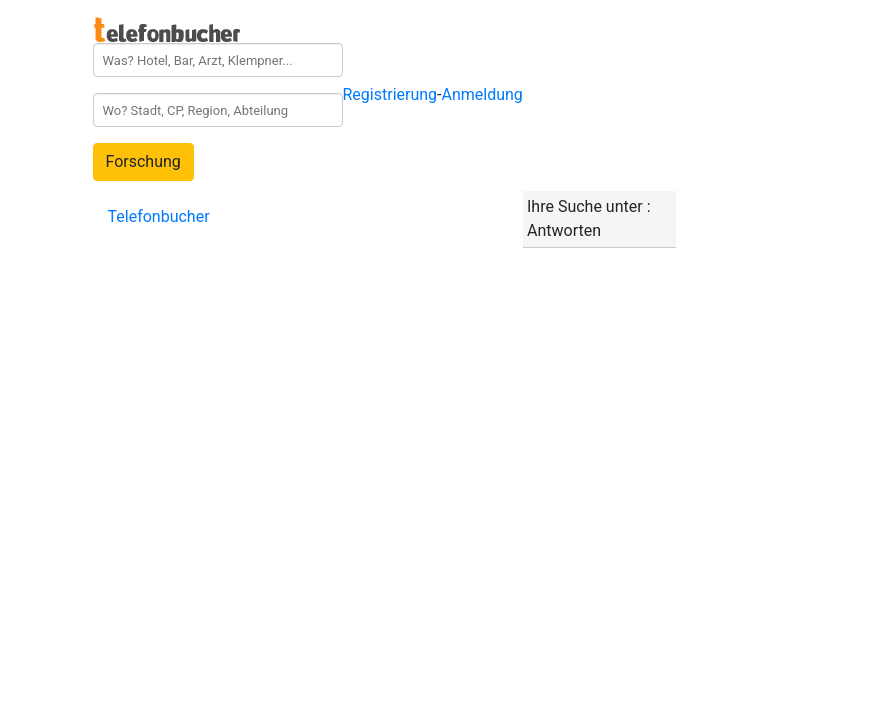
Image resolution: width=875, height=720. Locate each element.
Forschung (143, 161)
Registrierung (390, 94)
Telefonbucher (159, 216)
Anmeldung (482, 94)
